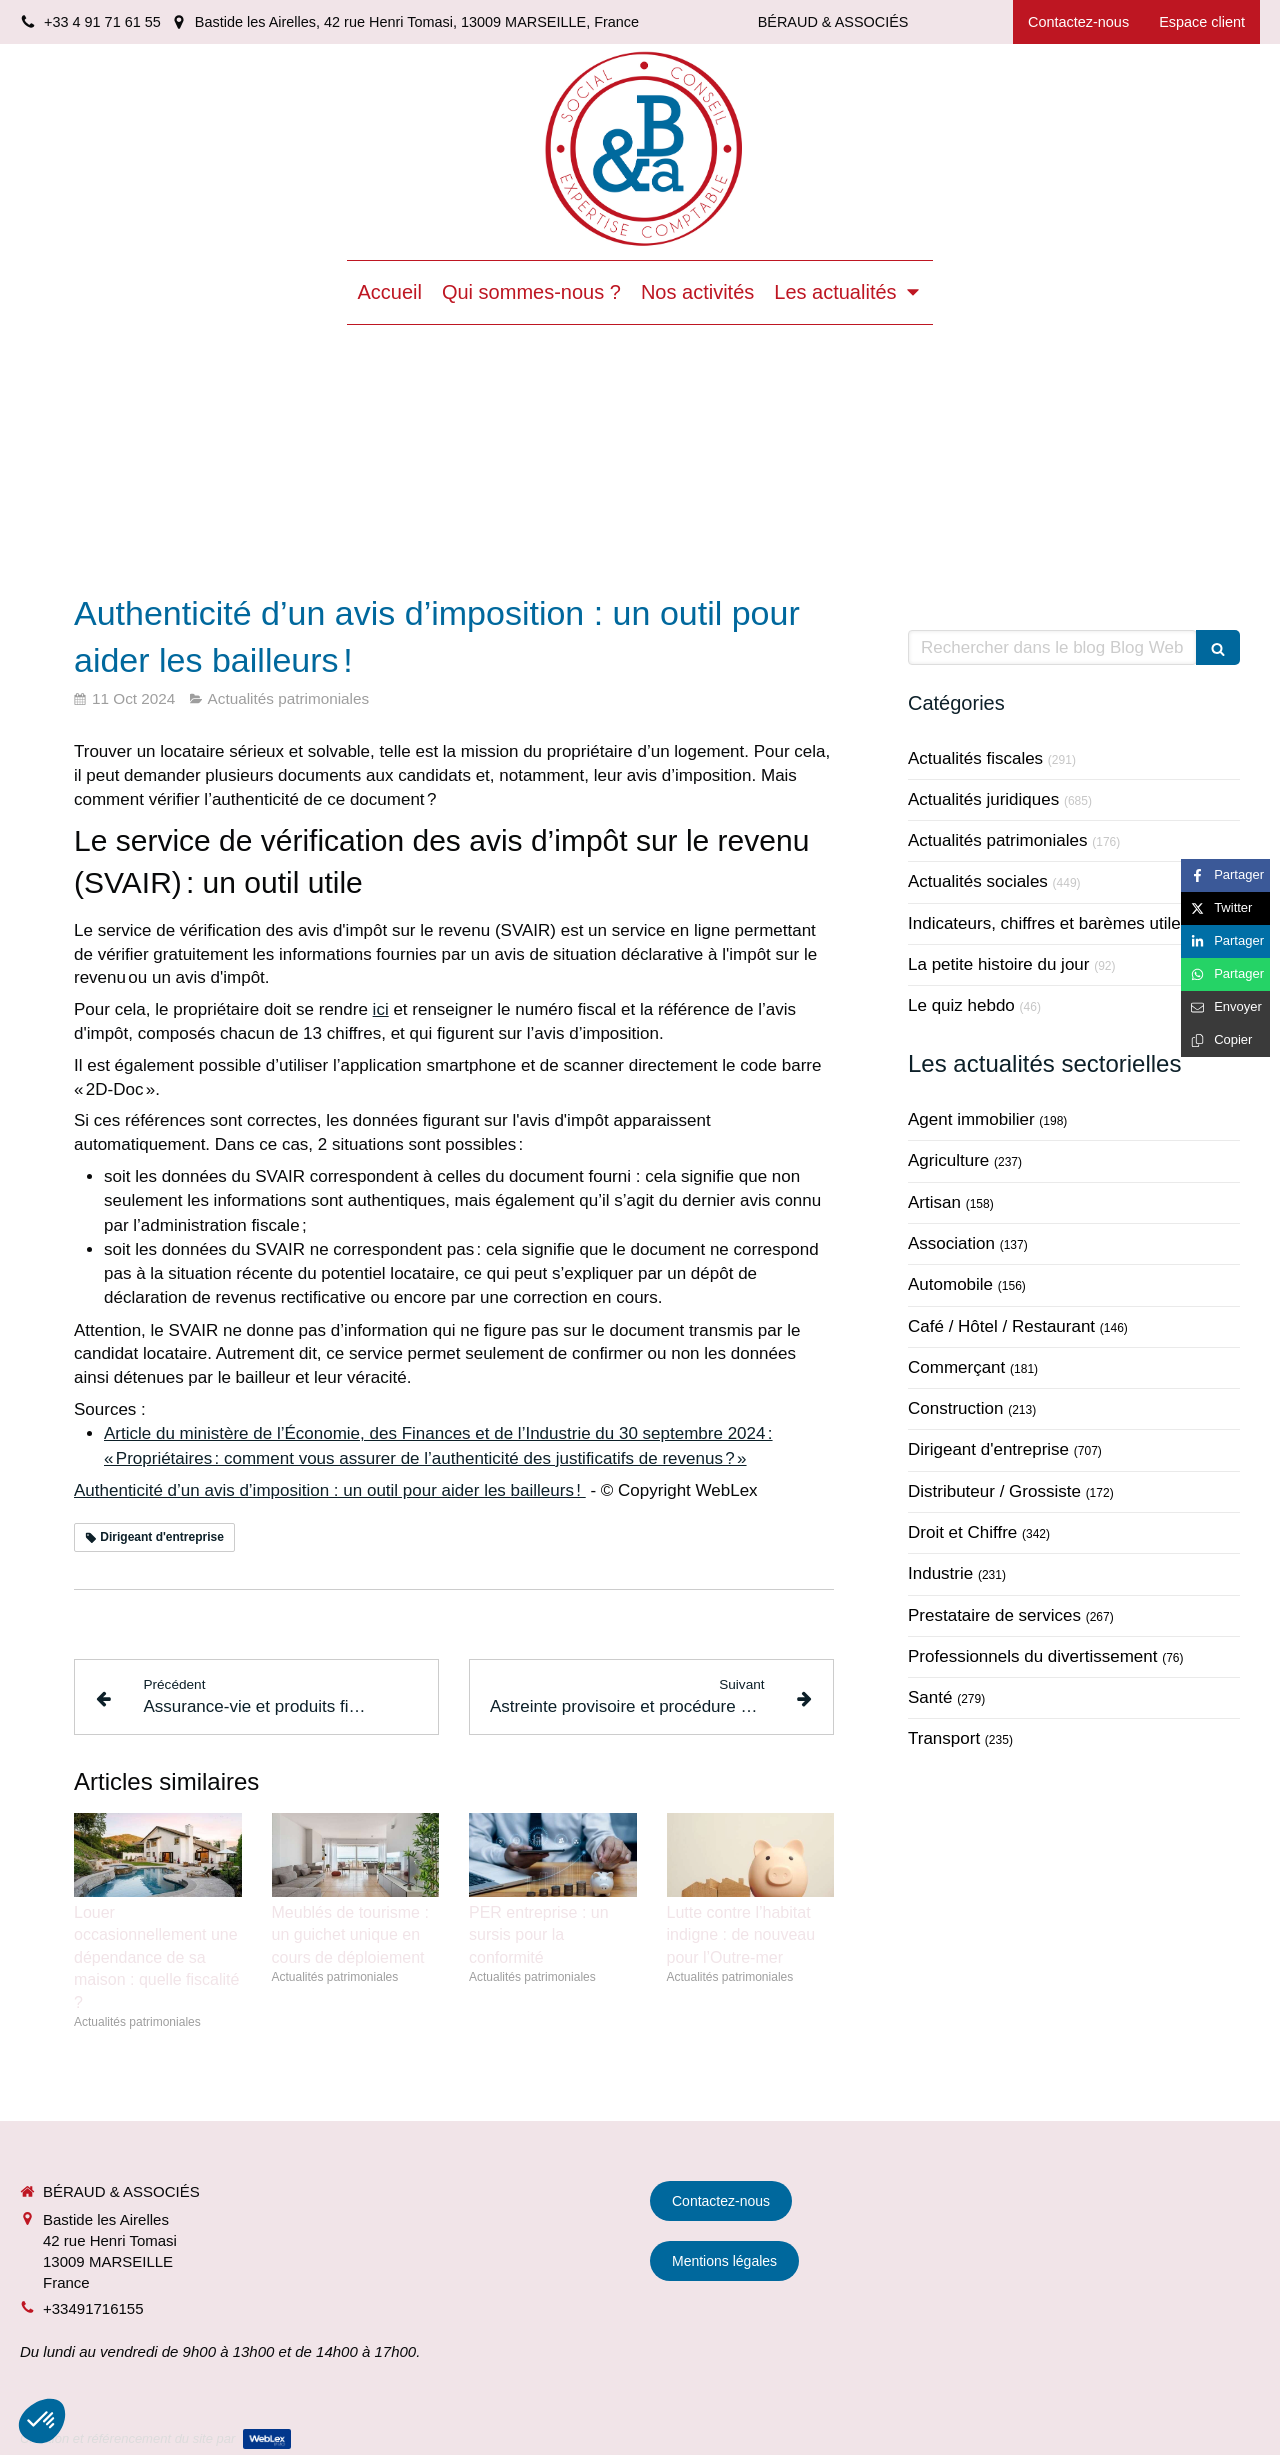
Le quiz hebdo (961, 1005)
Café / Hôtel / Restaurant (1001, 1326)
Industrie (940, 1573)
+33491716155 (93, 2308)
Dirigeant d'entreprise (988, 1449)
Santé (930, 1697)
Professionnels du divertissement (1032, 1656)
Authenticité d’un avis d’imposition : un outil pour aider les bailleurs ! (330, 1490)
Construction (955, 1408)
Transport (944, 1738)
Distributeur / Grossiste (994, 1491)
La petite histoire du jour (998, 964)
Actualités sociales (978, 881)
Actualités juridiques (983, 799)
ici (381, 1009)
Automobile (950, 1284)
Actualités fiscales (975, 758)
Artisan (934, 1202)
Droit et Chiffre (962, 1532)
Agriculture (948, 1160)
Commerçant (956, 1367)
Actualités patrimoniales (998, 840)
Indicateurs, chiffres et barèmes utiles (1048, 923)
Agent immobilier (971, 1119)
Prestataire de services (994, 1615)
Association (951, 1243)
